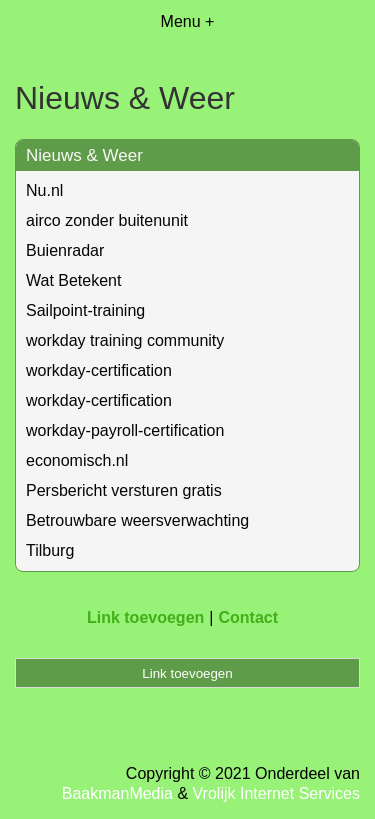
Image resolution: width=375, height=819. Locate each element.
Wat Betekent (73, 280)
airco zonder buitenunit (107, 220)
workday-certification (99, 370)
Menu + (188, 21)
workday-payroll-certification (125, 430)
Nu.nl (44, 190)
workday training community (125, 340)
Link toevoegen (145, 617)
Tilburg (50, 550)
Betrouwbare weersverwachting (137, 520)
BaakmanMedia (117, 793)
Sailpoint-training (85, 310)
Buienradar (65, 250)
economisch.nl (77, 460)
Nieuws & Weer (84, 155)
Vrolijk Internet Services (276, 793)
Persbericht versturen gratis (124, 490)
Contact (248, 617)
